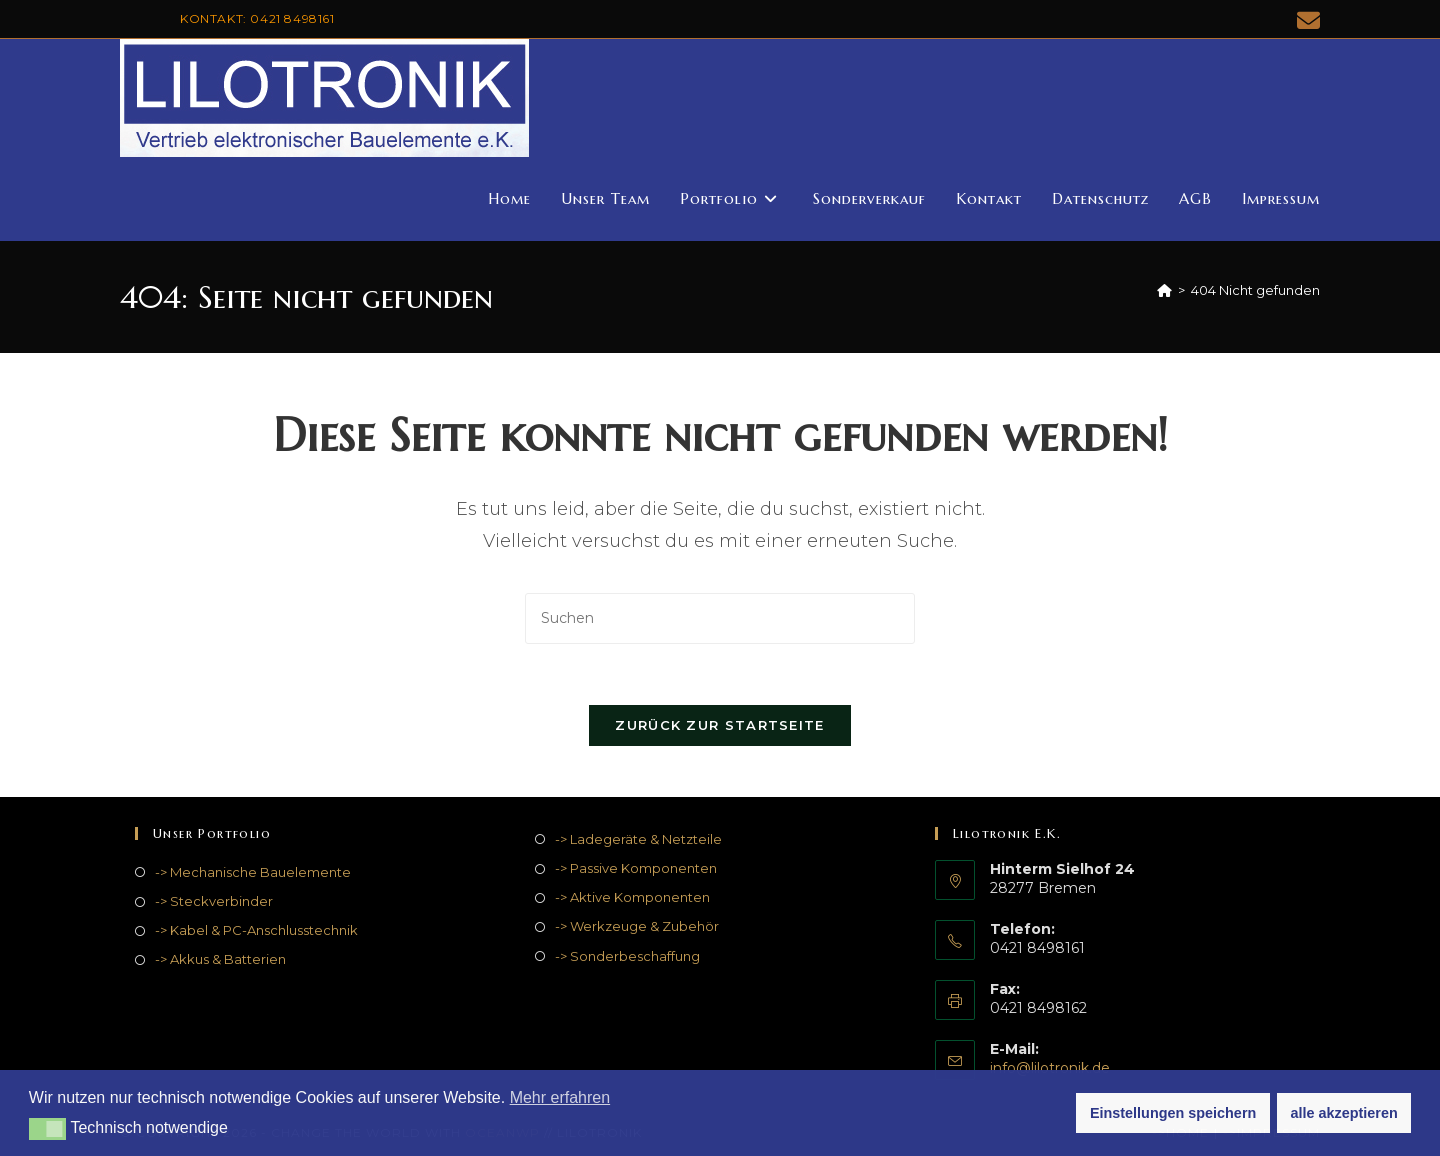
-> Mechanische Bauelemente (253, 872)
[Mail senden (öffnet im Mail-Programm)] (1305, 20)
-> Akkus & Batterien (220, 959)
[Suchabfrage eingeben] (720, 618)
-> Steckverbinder (214, 901)
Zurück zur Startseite (719, 725)
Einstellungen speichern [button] (1173, 1113)
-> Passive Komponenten (636, 868)
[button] (47, 1129)
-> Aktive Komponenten (632, 897)
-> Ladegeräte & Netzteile (638, 839)
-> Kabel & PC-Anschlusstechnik (256, 930)
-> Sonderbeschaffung (627, 956)
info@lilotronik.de (1050, 1068)
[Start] (1164, 290)
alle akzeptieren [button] (1344, 1113)
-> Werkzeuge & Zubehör (637, 926)
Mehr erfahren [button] (560, 1097)
